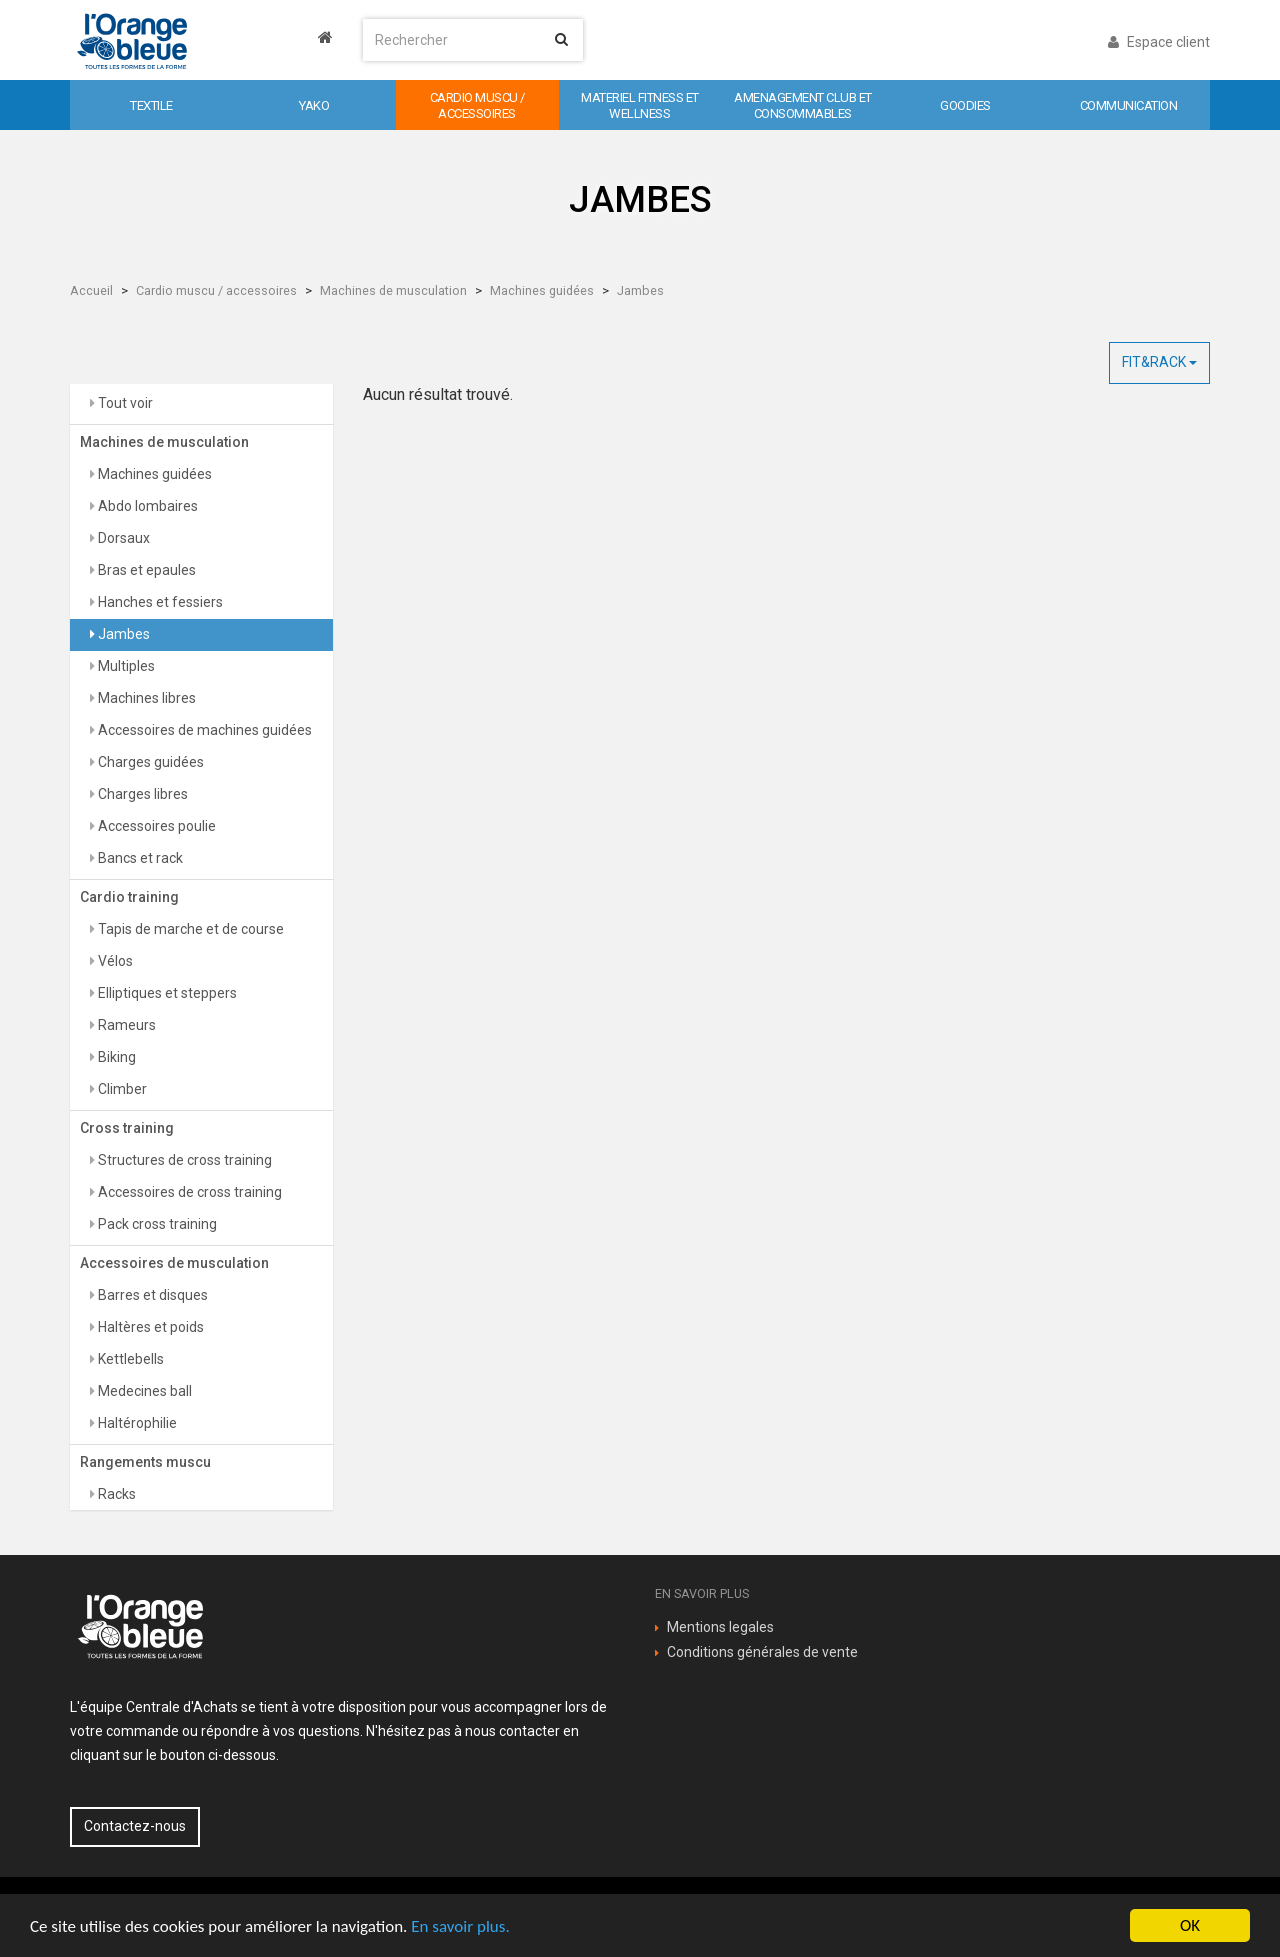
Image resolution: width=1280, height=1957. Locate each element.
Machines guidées (542, 290)
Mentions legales (720, 1627)
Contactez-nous (135, 1826)
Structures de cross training (183, 1160)
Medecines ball (143, 1391)
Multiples (125, 666)
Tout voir (124, 403)
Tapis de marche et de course (189, 929)
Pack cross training (156, 1224)
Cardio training (129, 897)
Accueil (91, 290)
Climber (121, 1089)
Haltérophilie (136, 1423)
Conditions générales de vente (762, 1652)
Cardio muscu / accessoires (216, 290)
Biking (115, 1057)
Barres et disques (151, 1295)
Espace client (1159, 42)
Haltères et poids (149, 1327)
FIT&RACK (1159, 362)
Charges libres (141, 794)
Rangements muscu (145, 1462)
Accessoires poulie (155, 826)
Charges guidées (149, 762)
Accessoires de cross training (188, 1192)
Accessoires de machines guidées (203, 730)
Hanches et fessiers (159, 602)
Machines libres (145, 698)
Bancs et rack (139, 858)
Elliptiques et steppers (166, 993)
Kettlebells (129, 1359)
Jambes (640, 290)
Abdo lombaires (146, 506)
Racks (115, 1494)
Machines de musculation (393, 290)
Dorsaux (122, 538)
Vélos (114, 961)
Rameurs (125, 1025)
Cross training (127, 1128)
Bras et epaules (145, 570)
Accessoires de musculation (174, 1263)
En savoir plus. (460, 1926)
